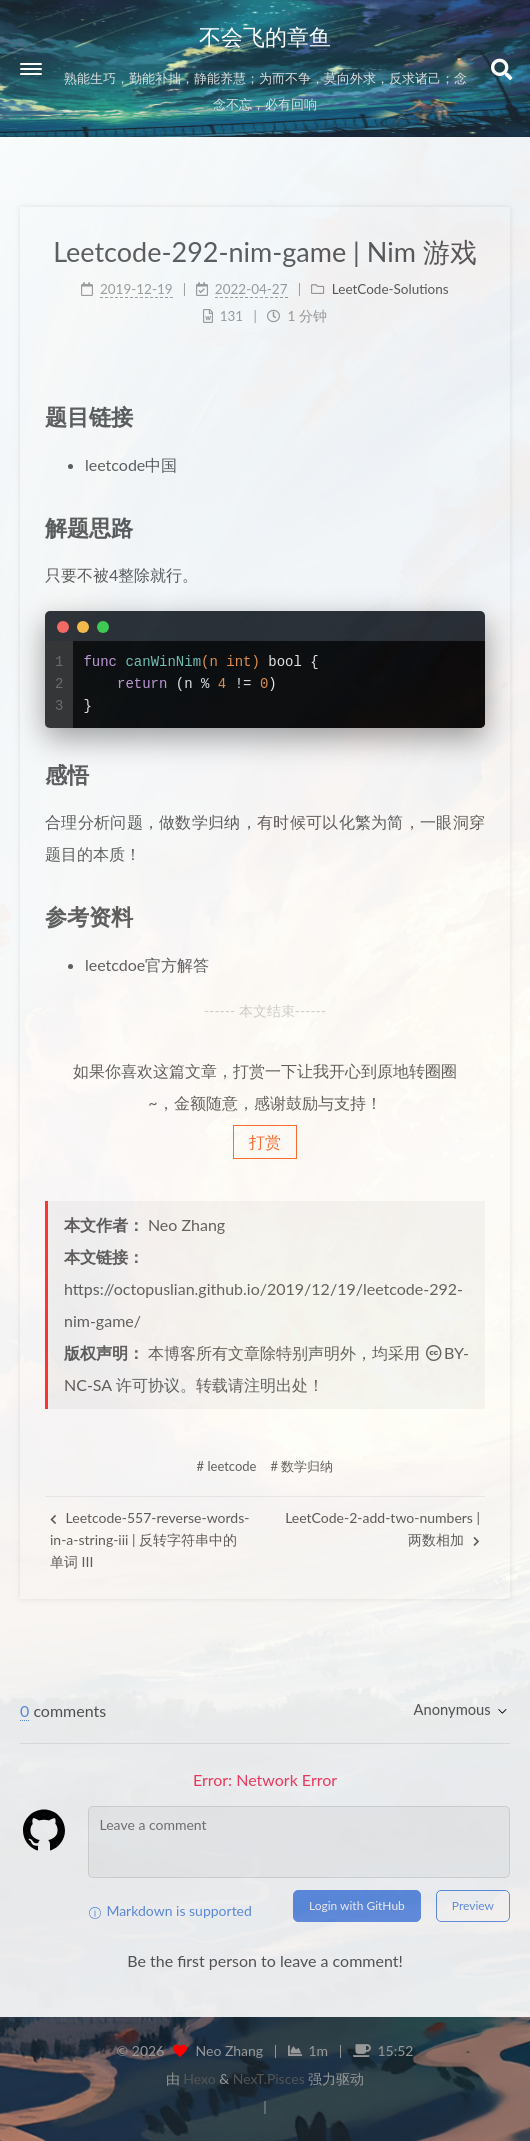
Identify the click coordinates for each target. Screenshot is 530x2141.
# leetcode (227, 1466)
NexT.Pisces (269, 2078)
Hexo (199, 2078)
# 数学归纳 (302, 1466)
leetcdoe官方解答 (147, 964)
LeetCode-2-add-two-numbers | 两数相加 (382, 1528)
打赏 (265, 1141)
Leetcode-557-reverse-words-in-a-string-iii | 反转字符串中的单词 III (149, 1540)
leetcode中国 (131, 464)
